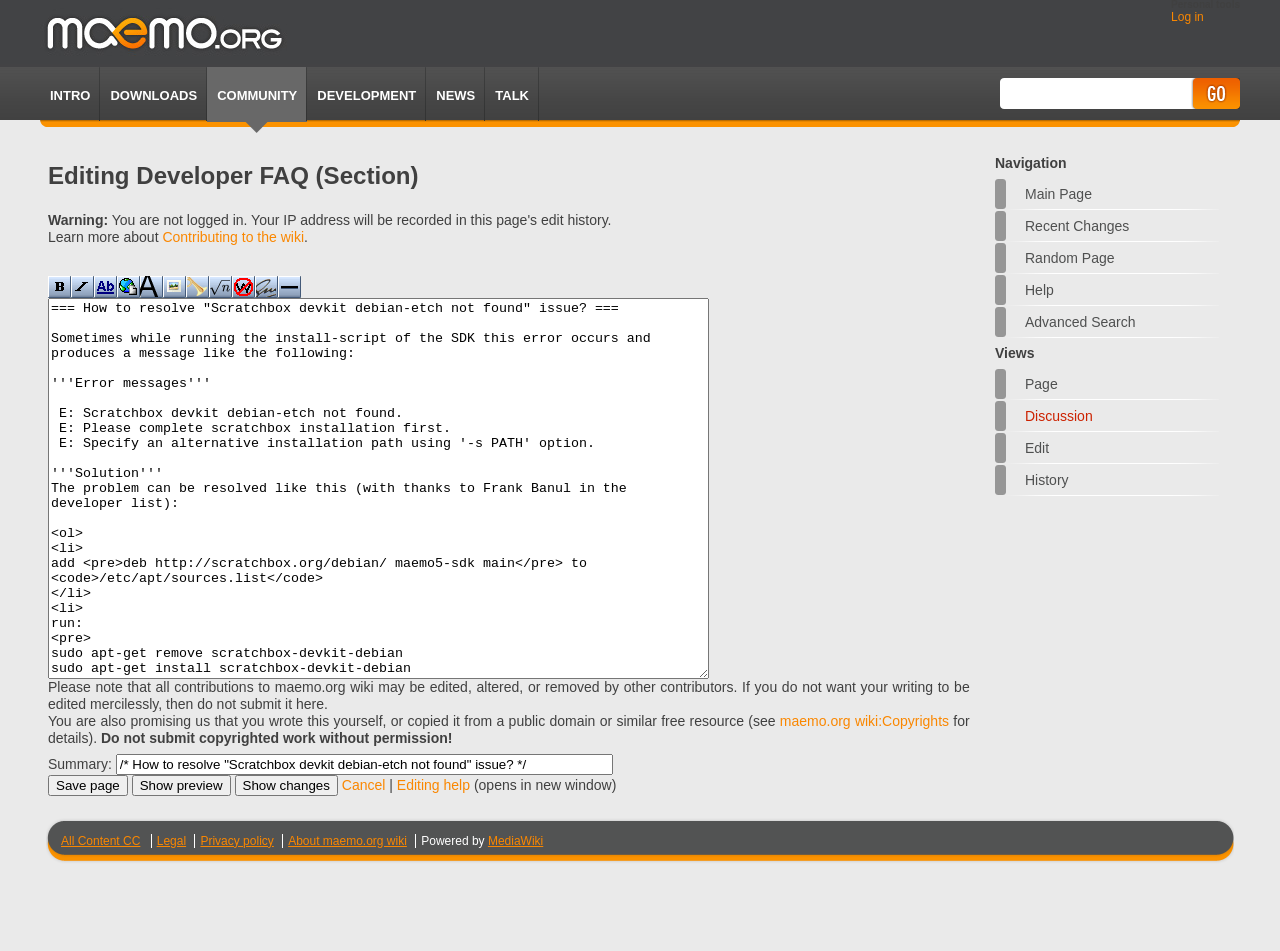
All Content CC (100, 916)
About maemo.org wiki (347, 916)
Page (1041, 384)
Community (257, 95)
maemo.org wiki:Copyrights (864, 796)
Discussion (1059, 416)
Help (1039, 290)
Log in (1187, 17)
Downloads (153, 95)
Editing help (433, 860)
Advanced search (1080, 322)
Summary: (80, 839)
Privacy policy (236, 916)
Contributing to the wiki (233, 237)
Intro (70, 95)
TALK (512, 95)
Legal (171, 916)
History (1047, 480)
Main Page (1058, 194)
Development (366, 95)
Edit (1037, 448)
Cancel (364, 860)
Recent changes (1077, 226)
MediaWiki (515, 916)
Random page (1070, 258)
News (455, 95)
